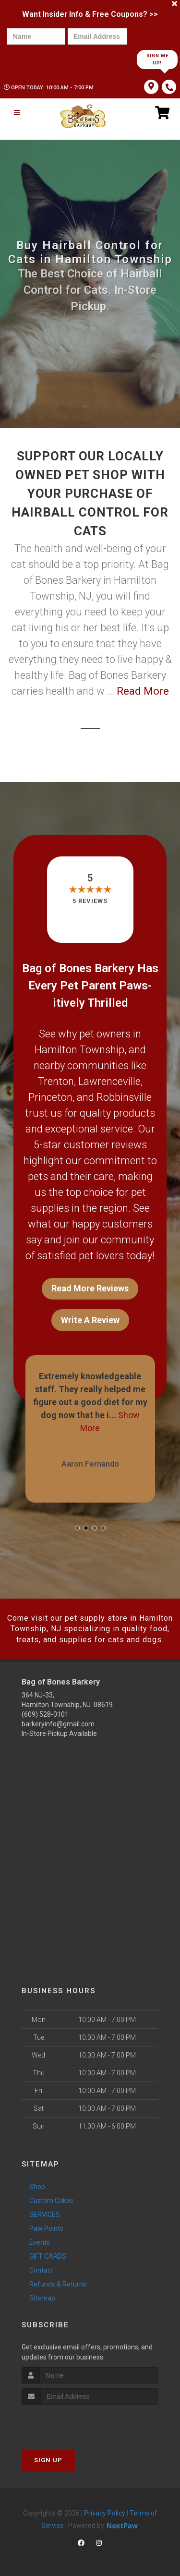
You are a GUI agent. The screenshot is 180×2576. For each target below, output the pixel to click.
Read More (143, 691)
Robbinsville (124, 1097)
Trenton (56, 1081)
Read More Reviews (90, 1288)
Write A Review (90, 1320)
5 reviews (90, 900)
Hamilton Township (79, 1050)
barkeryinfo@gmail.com (58, 1724)
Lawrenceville (109, 1081)
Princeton (50, 1097)
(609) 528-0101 (45, 1714)
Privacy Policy (104, 2513)
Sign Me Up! (157, 59)
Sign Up (48, 2460)
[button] (77, 1528)
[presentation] (40, 58)
